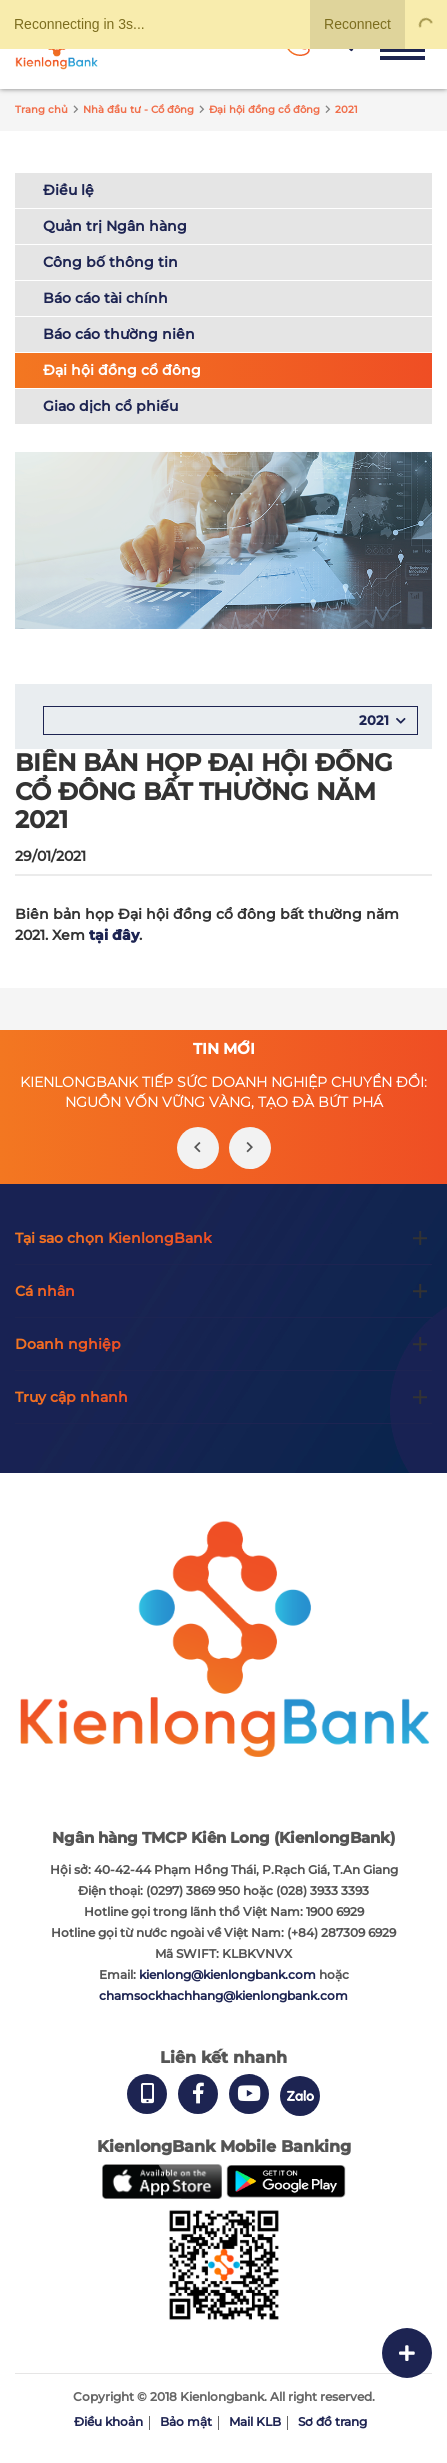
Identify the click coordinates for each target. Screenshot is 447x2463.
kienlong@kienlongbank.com (229, 1974)
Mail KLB (255, 2421)
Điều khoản (108, 2421)
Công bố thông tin (110, 262)
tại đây (114, 935)
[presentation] (198, 1148)
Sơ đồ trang (332, 2421)
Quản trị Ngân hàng (115, 226)
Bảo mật (186, 2421)
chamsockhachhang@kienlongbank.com (223, 1995)
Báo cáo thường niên (119, 334)
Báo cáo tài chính (105, 298)
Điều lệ (68, 190)
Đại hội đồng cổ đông (122, 370)
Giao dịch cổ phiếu (110, 406)
